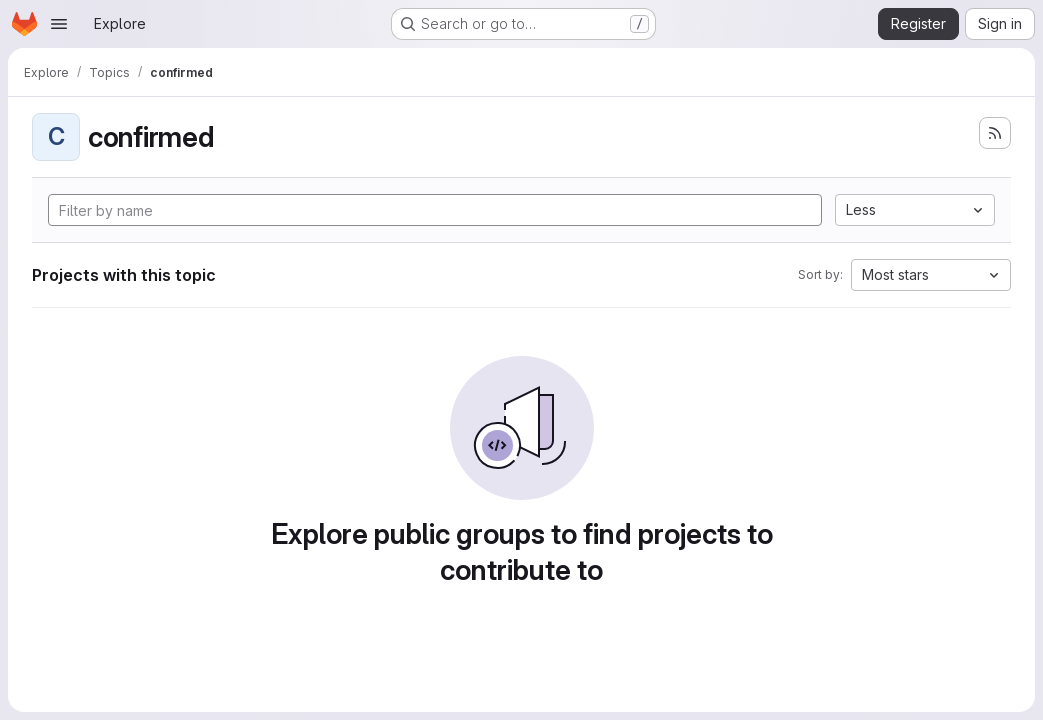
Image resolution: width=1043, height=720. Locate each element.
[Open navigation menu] (59, 24)
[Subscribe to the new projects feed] (995, 133)
